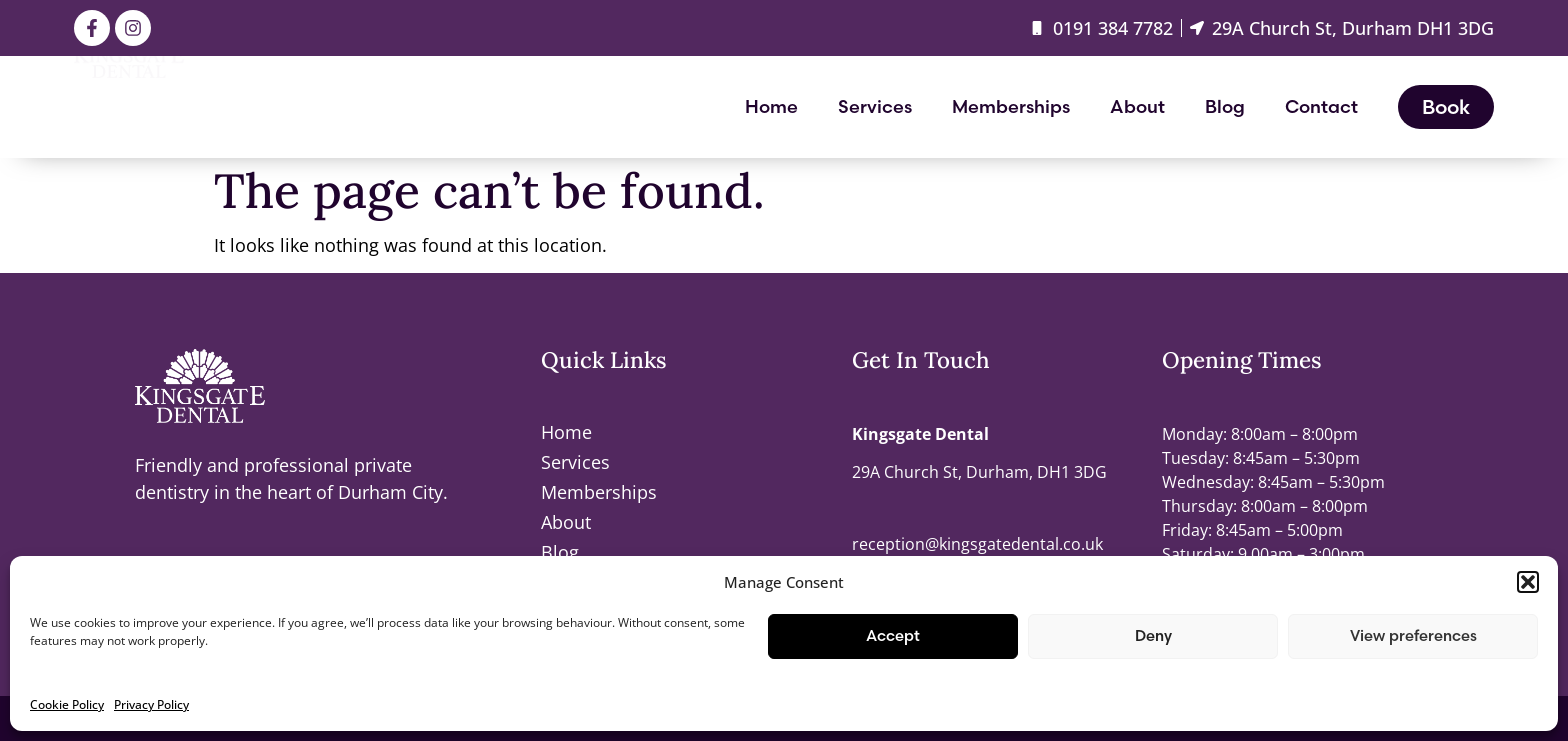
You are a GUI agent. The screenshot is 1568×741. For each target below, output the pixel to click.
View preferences (1413, 635)
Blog (1225, 106)
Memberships (1011, 106)
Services (875, 106)
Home (771, 106)
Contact (1321, 106)
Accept (893, 635)
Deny (1153, 635)
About (1137, 106)
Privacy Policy (151, 704)
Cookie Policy (67, 704)
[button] (1528, 582)
